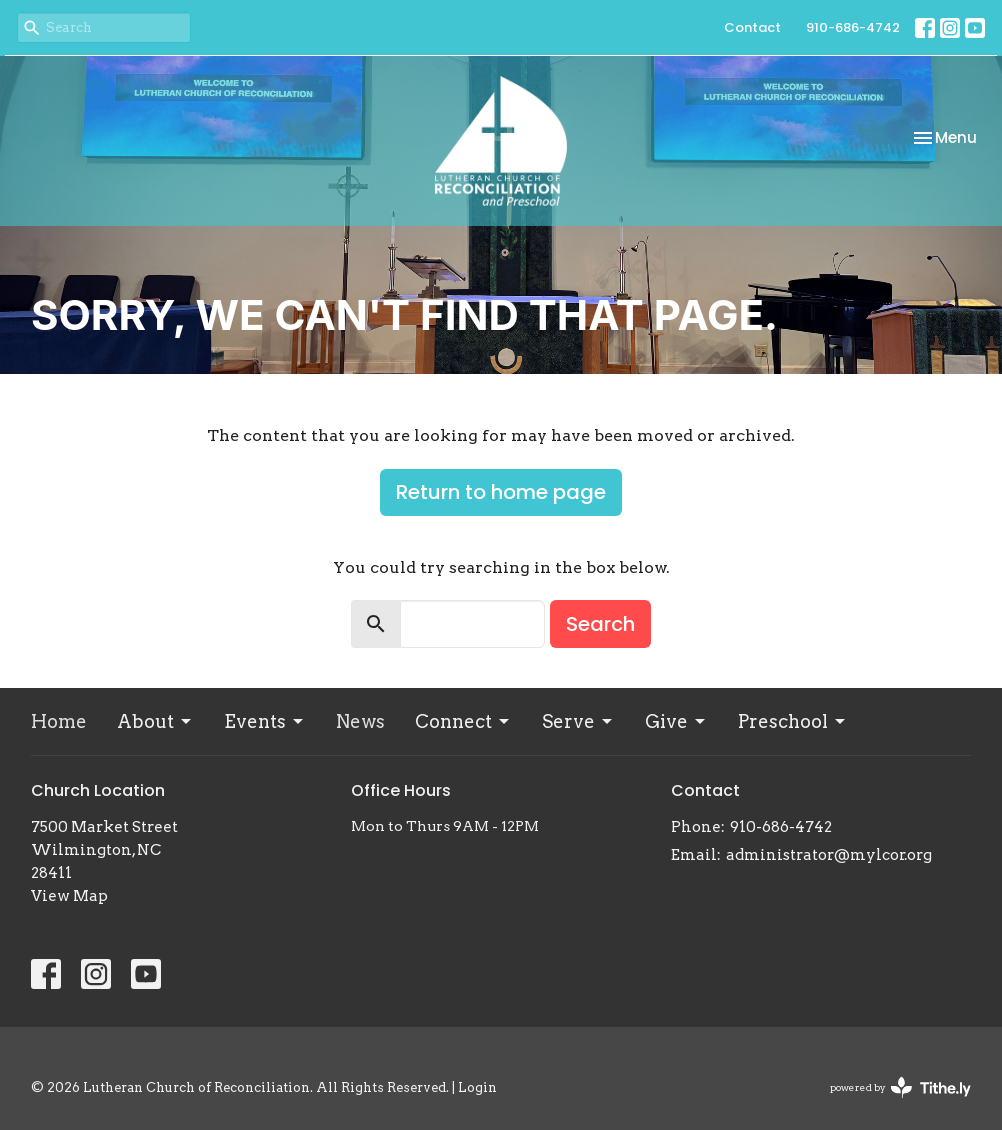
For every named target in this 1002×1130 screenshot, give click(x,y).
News (360, 721)
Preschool (793, 721)
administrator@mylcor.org (829, 855)
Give (676, 721)
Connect (463, 721)
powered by (900, 1087)
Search (600, 624)
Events (265, 721)
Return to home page (501, 492)
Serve (578, 721)
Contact (752, 27)
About (155, 721)
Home (59, 721)
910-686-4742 (853, 27)
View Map (69, 896)
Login (477, 1087)
